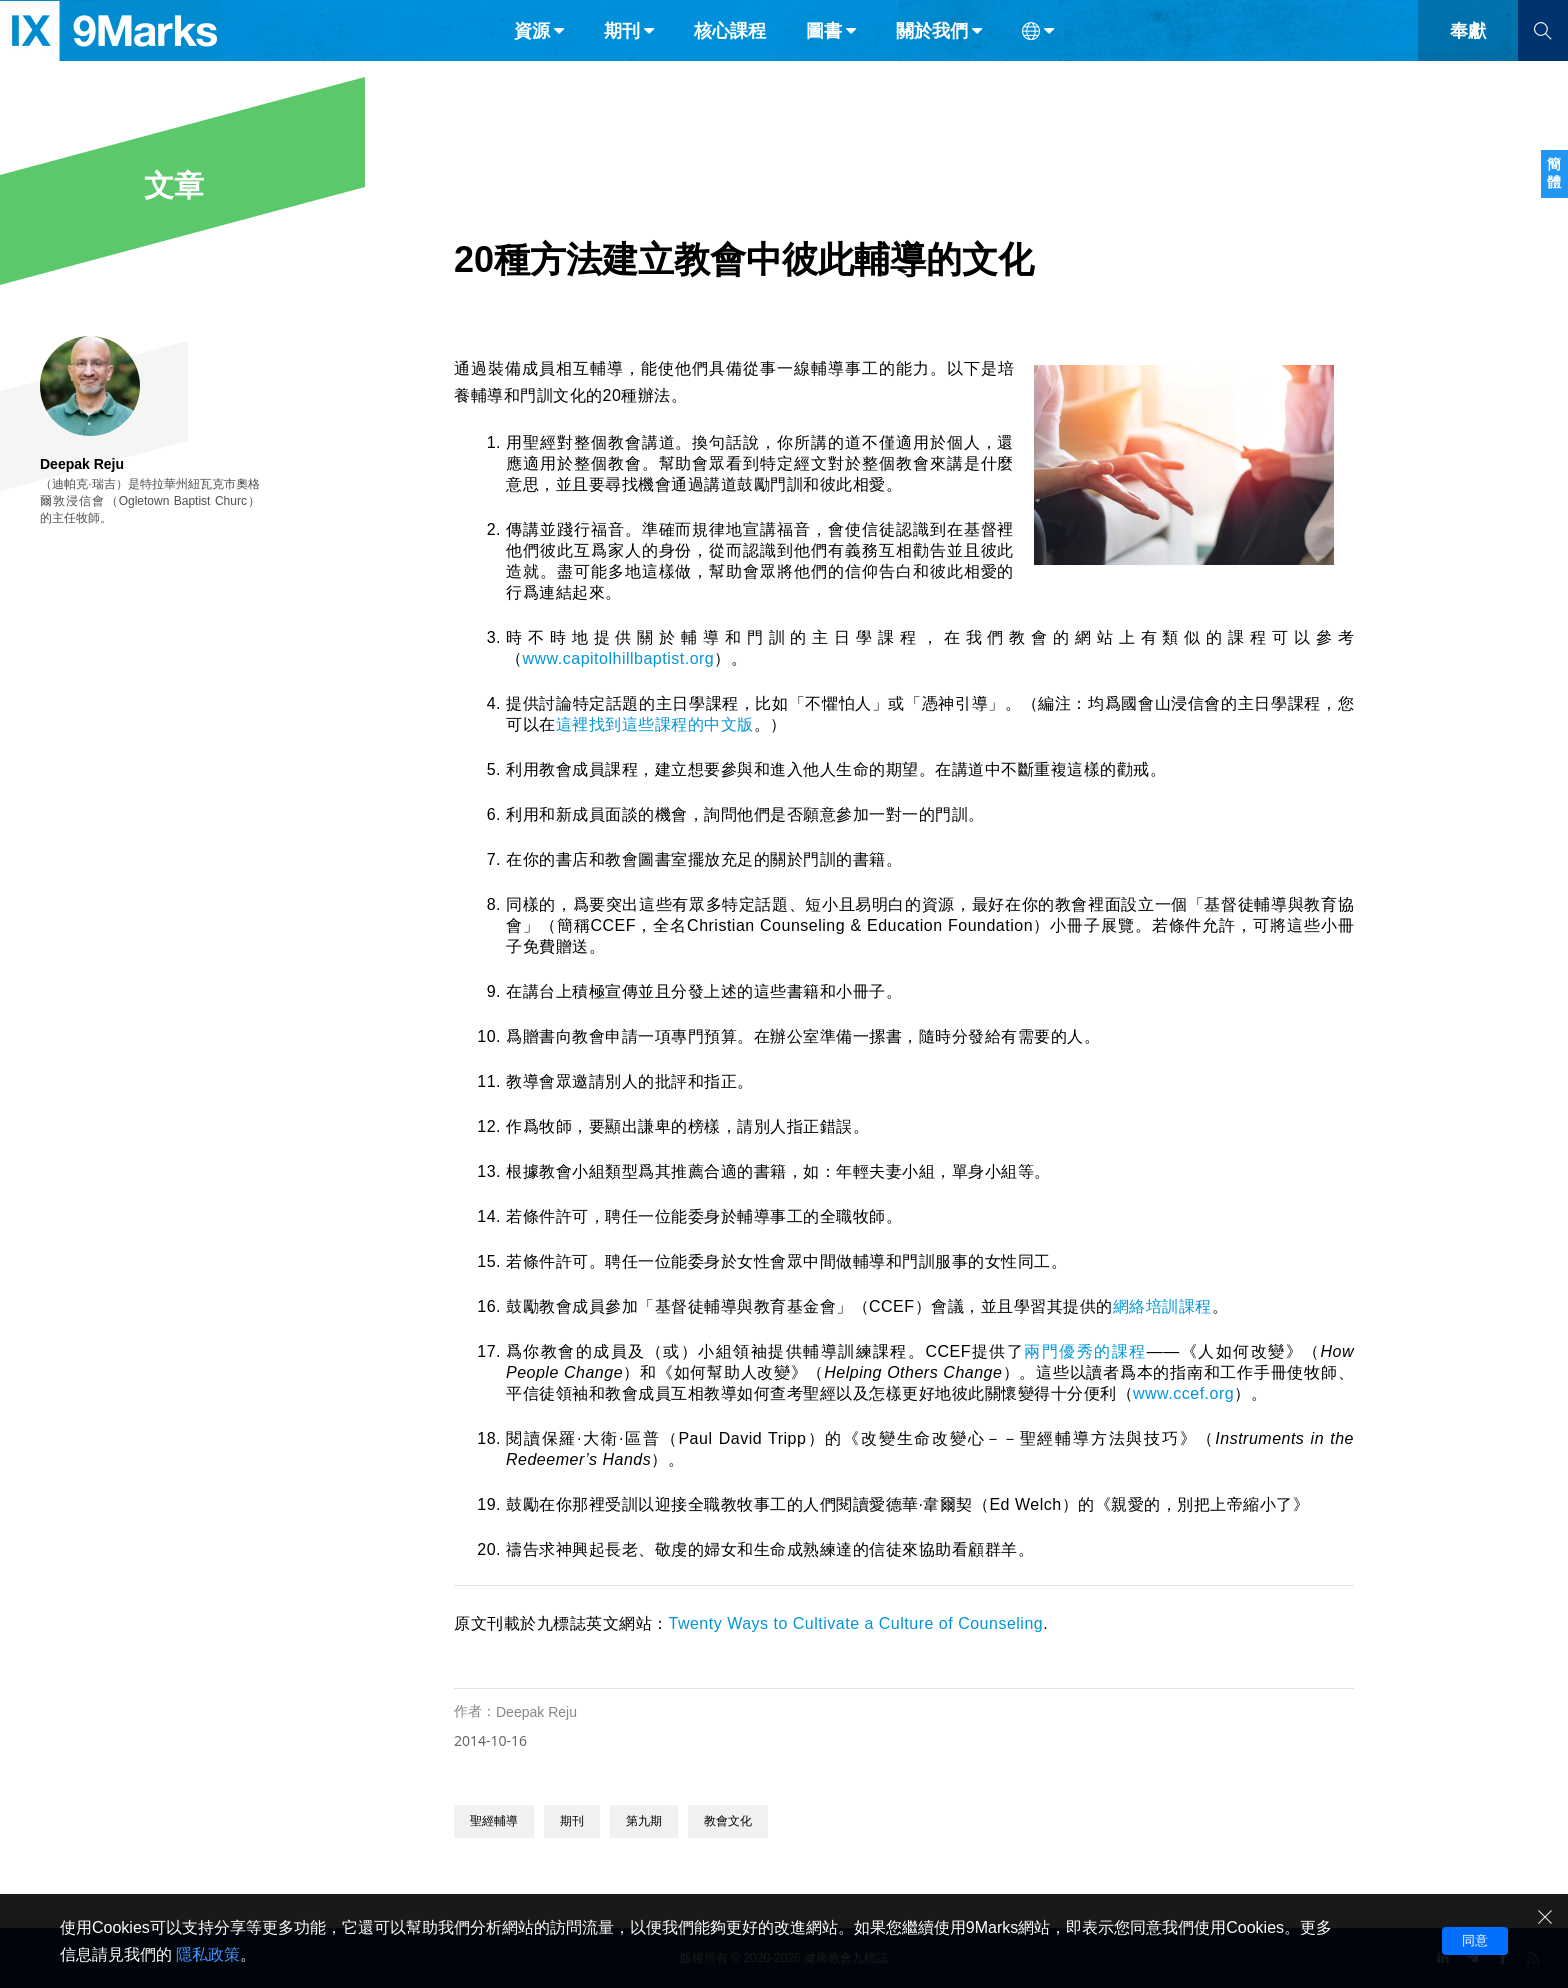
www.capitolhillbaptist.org (619, 658)
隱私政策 (208, 1954)
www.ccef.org (1183, 1393)
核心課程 (730, 58)
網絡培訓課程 (1162, 1306)
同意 (1475, 1940)
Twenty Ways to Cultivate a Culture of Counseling (856, 1623)
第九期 (644, 1821)
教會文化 (728, 1821)
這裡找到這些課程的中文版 (655, 724)
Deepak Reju (536, 1712)
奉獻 (1468, 58)
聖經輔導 (494, 1821)
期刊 (572, 1821)
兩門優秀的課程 (1085, 1351)
